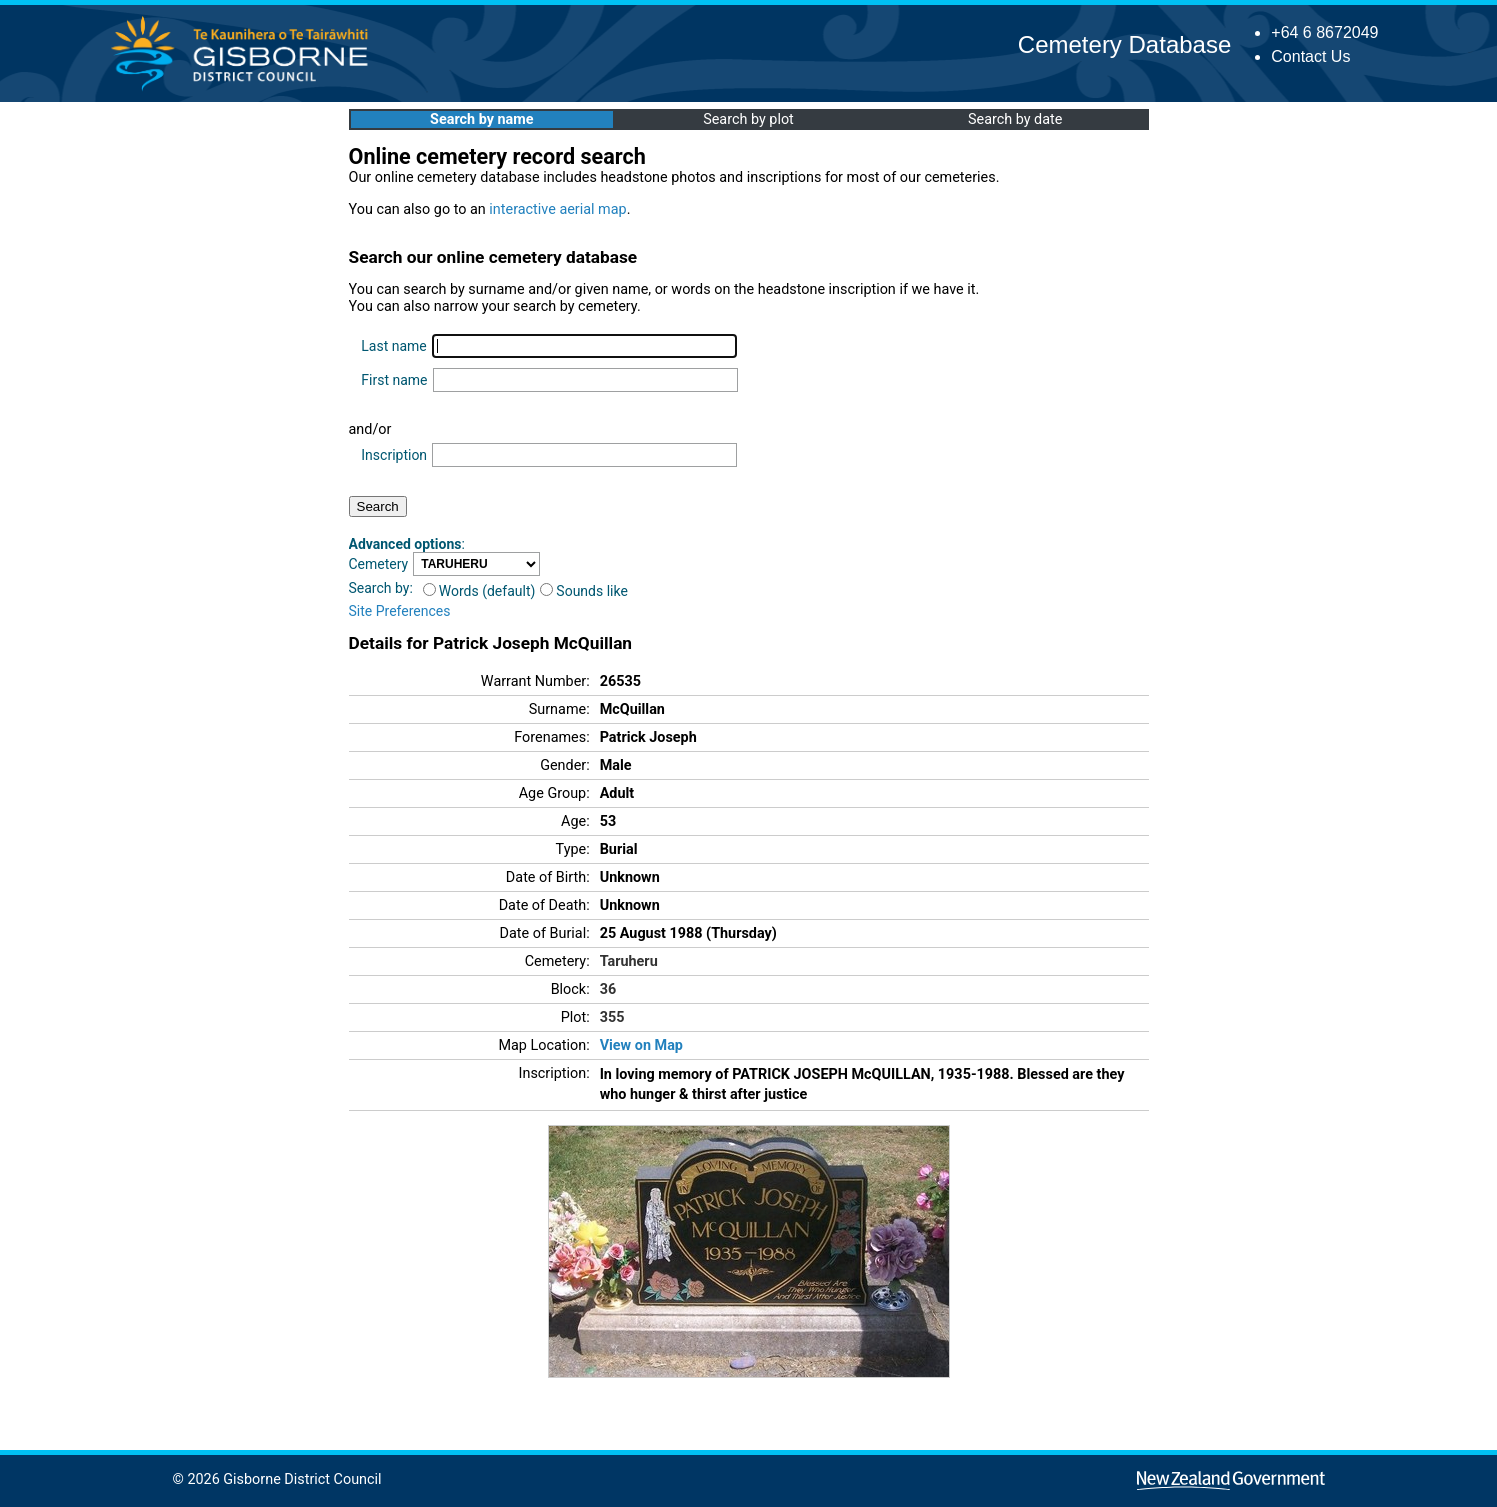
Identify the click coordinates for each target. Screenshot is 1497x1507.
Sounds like (584, 591)
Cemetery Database (1124, 44)
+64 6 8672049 (1324, 32)
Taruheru (629, 961)
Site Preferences (400, 611)
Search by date (1015, 119)
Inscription (394, 455)
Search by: (381, 588)
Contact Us (1310, 56)
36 (608, 989)
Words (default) (479, 591)
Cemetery (379, 564)
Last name (393, 346)
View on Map (641, 1045)
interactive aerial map (557, 209)
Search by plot (748, 119)
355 (612, 1017)
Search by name (481, 119)
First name (394, 380)
